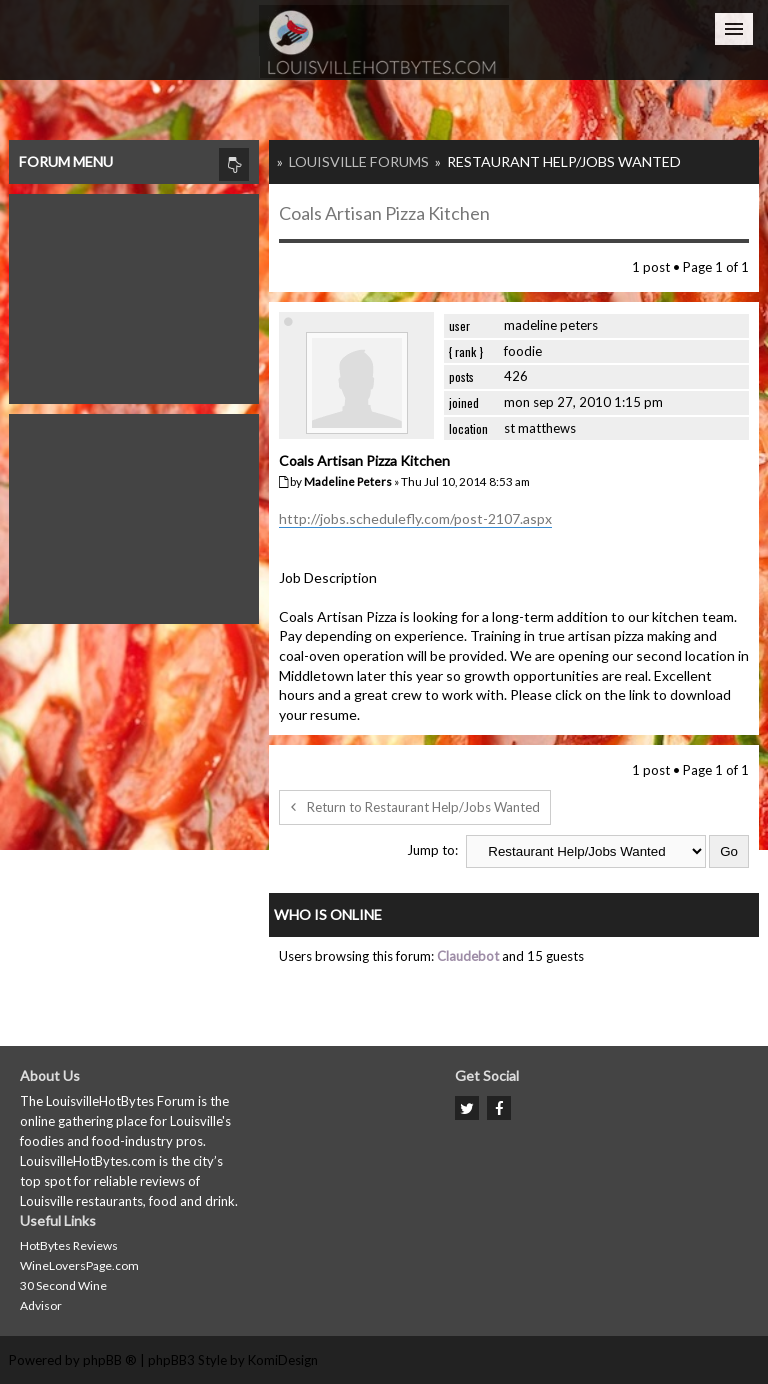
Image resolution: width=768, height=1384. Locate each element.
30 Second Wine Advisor (63, 1295)
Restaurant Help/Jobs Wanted (564, 161)
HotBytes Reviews (69, 1245)
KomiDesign (283, 1360)
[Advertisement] (134, 294)
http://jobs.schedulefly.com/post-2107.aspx (415, 518)
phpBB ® (110, 1360)
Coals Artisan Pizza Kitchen (384, 213)
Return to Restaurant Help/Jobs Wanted (415, 807)
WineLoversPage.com (79, 1265)
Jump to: (432, 850)
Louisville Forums (359, 161)
